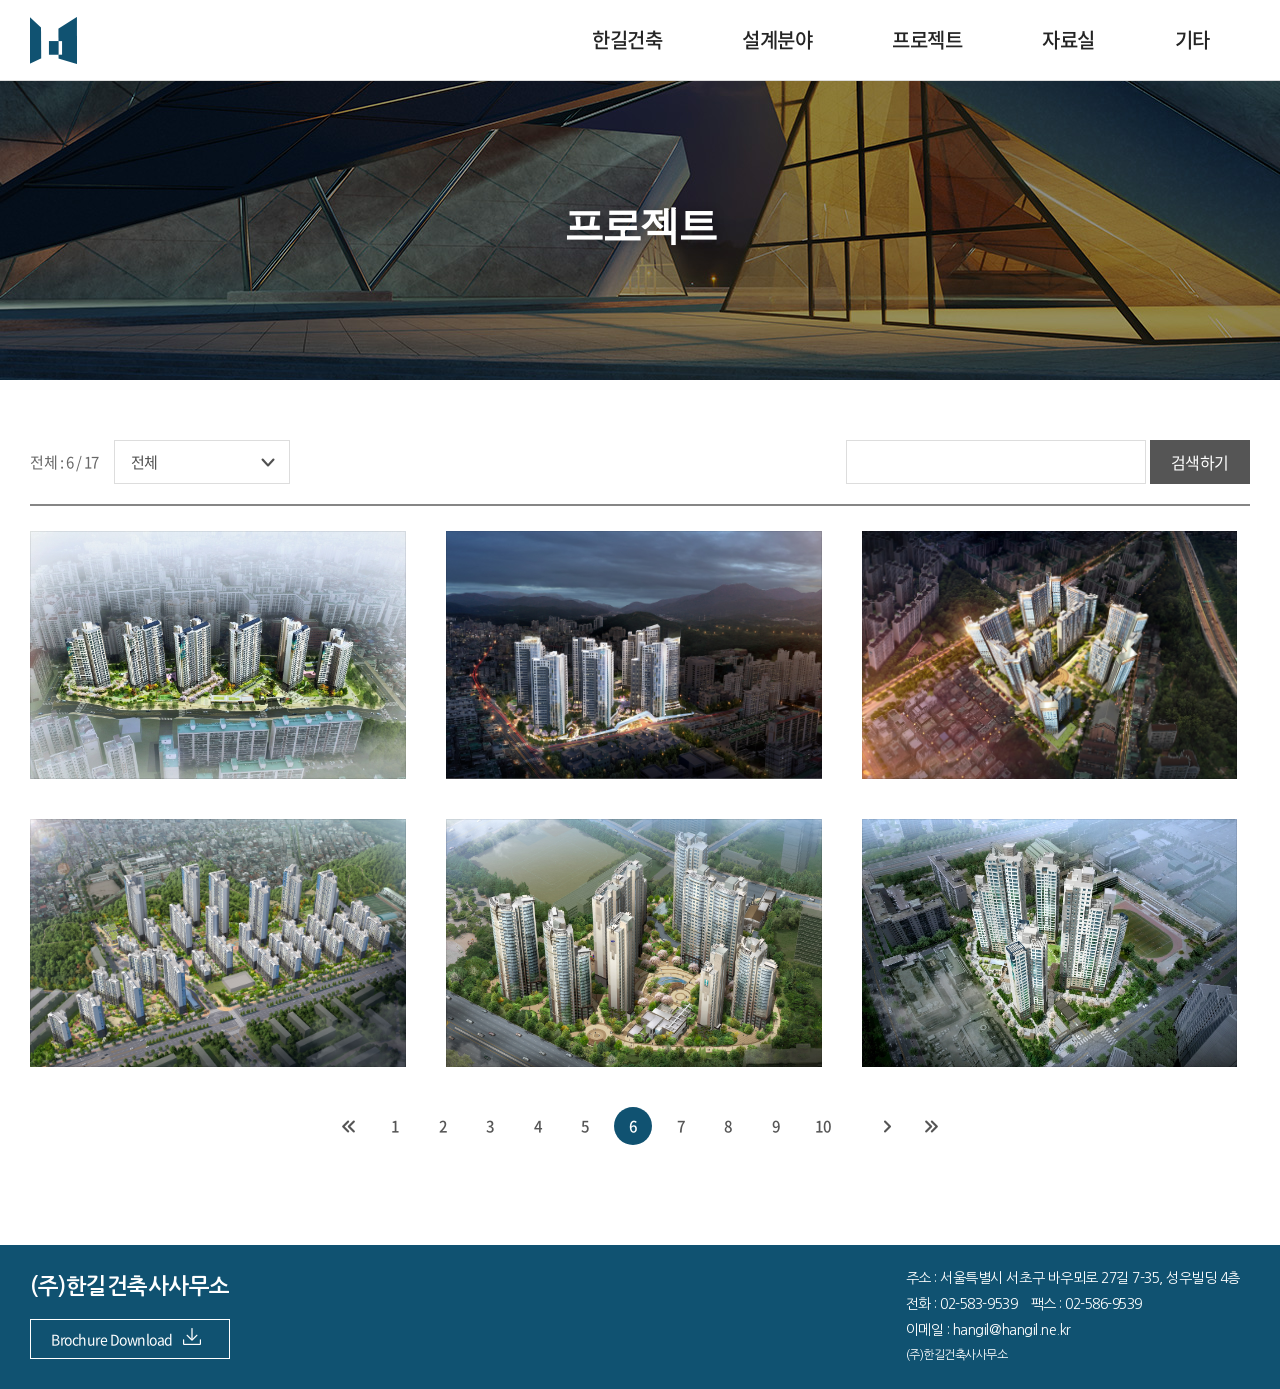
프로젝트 (927, 39)
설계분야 (777, 39)
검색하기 (1200, 462)
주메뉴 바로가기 (0, 0)
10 (823, 1126)
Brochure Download (126, 1339)
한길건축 (627, 39)
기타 (1192, 39)
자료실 (1068, 39)
